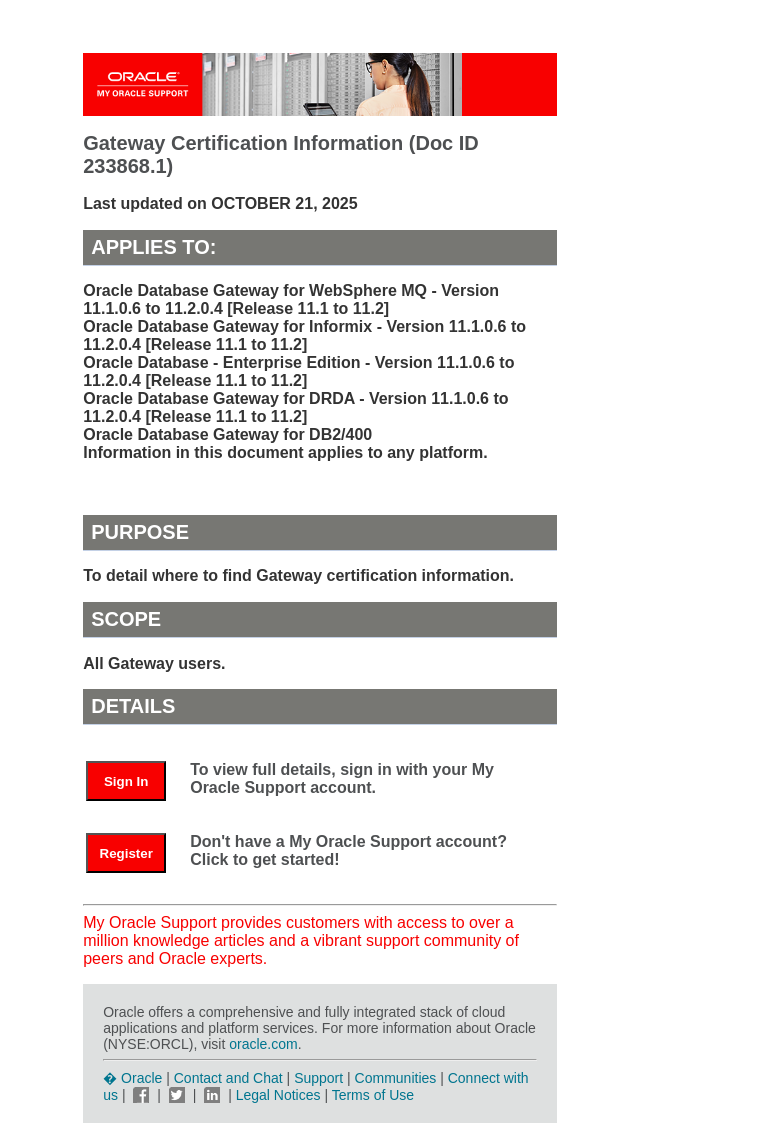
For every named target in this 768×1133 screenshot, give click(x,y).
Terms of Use (373, 1095)
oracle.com (263, 1044)
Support (318, 1078)
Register (126, 853)
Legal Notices (278, 1095)
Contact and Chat (228, 1078)
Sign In (126, 781)
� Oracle (132, 1078)
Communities (396, 1078)
